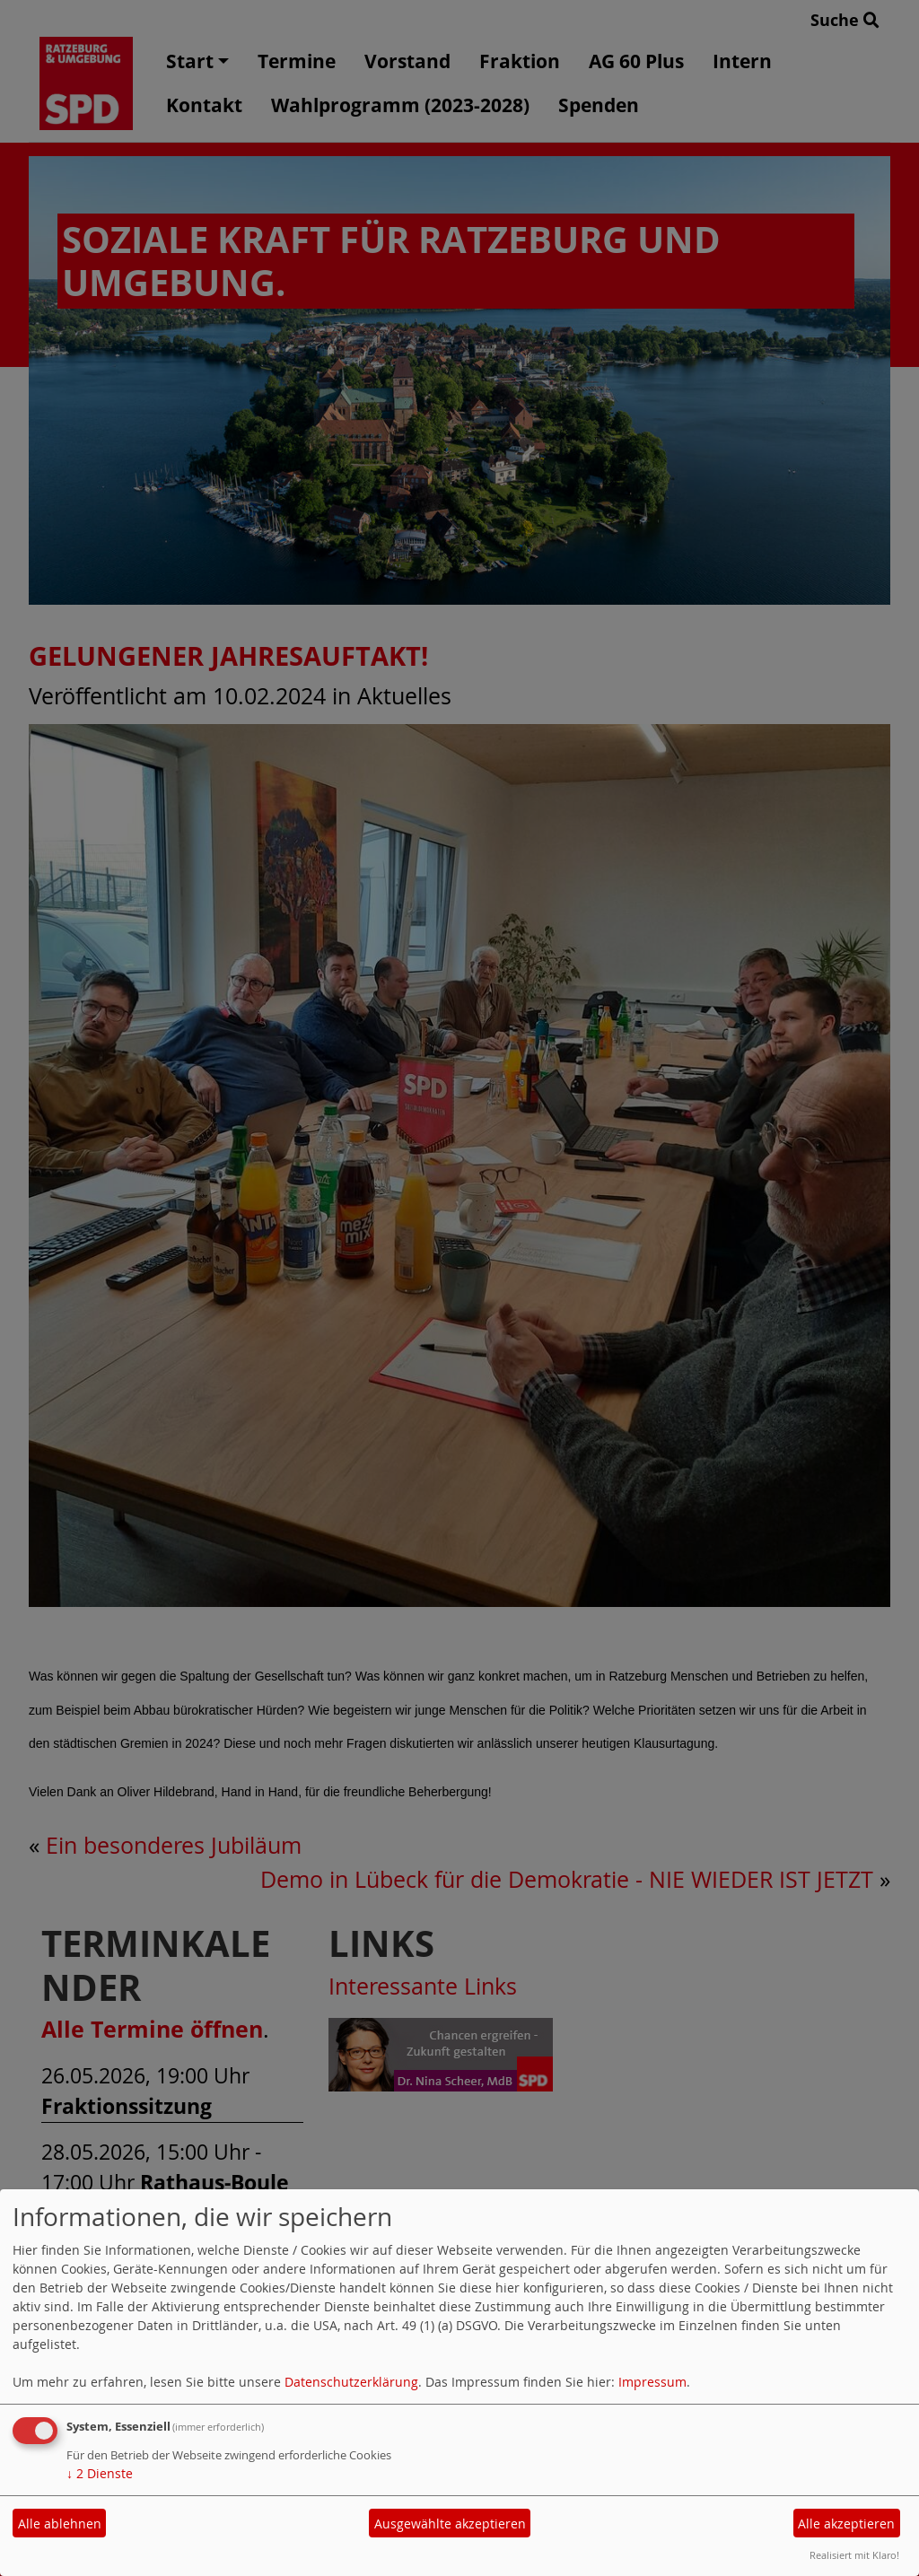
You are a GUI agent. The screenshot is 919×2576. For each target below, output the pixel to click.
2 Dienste (99, 2473)
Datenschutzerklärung (351, 2381)
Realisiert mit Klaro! (854, 2555)
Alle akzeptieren (846, 2523)
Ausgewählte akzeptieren (450, 2523)
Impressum (652, 2381)
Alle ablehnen (59, 2523)
